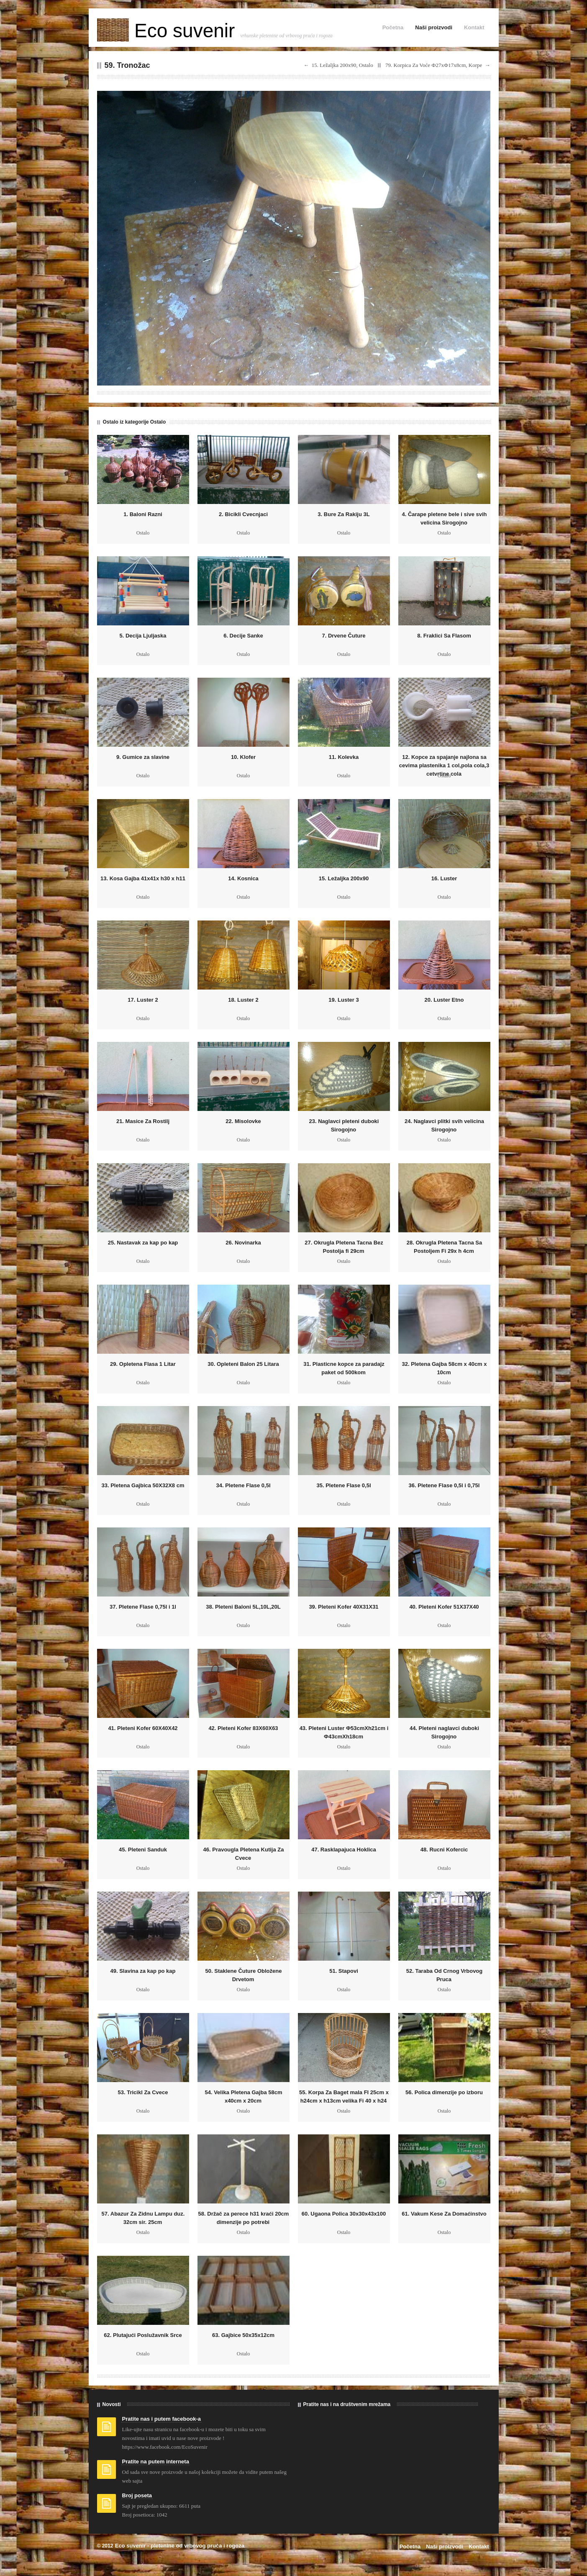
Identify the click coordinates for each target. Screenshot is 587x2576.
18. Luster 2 (243, 1000)
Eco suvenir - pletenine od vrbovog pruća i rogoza (179, 2546)
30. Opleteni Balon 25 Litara (243, 1364)
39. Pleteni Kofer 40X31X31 (343, 1607)
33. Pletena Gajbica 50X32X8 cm (142, 1485)
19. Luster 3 (343, 1000)
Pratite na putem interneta (155, 2461)
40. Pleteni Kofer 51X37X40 (444, 1607)
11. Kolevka (344, 757)
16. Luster (444, 878)
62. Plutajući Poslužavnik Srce (143, 2335)
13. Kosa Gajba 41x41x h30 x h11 (142, 878)
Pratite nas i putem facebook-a (161, 2419)
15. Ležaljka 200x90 (344, 878)
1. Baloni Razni (142, 514)
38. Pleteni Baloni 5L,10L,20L (243, 1607)
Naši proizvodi (433, 27)
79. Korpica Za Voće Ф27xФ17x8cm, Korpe (433, 65)
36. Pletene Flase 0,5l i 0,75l (444, 1485)
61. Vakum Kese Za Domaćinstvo (444, 2214)
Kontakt (474, 27)
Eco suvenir (169, 30)
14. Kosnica (243, 878)
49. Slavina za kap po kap (142, 1971)
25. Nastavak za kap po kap (143, 1242)
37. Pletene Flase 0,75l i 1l (143, 1607)
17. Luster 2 (143, 1000)
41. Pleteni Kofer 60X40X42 (142, 1728)
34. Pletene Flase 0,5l (243, 1485)
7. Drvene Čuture (343, 635)
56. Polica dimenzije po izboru (444, 2092)
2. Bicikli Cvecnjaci (243, 514)
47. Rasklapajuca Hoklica (343, 1849)
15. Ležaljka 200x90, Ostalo (342, 65)
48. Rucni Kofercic (444, 1849)
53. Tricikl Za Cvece (143, 2092)
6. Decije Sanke (243, 635)
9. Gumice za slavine (142, 757)
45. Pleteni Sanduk (143, 1849)
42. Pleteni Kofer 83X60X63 (243, 1728)
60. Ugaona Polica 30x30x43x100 (344, 2214)
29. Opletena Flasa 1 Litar (143, 1364)
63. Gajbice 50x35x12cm (243, 2335)
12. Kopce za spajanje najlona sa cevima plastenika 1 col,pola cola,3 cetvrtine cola (444, 765)
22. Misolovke (243, 1121)
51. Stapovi (343, 1971)
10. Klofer (243, 757)
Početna (393, 27)
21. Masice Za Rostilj (142, 1121)
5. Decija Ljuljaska (142, 635)
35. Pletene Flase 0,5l (343, 1485)
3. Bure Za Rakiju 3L (343, 514)
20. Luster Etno (444, 1000)
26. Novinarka (243, 1242)
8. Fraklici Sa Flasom (444, 635)
